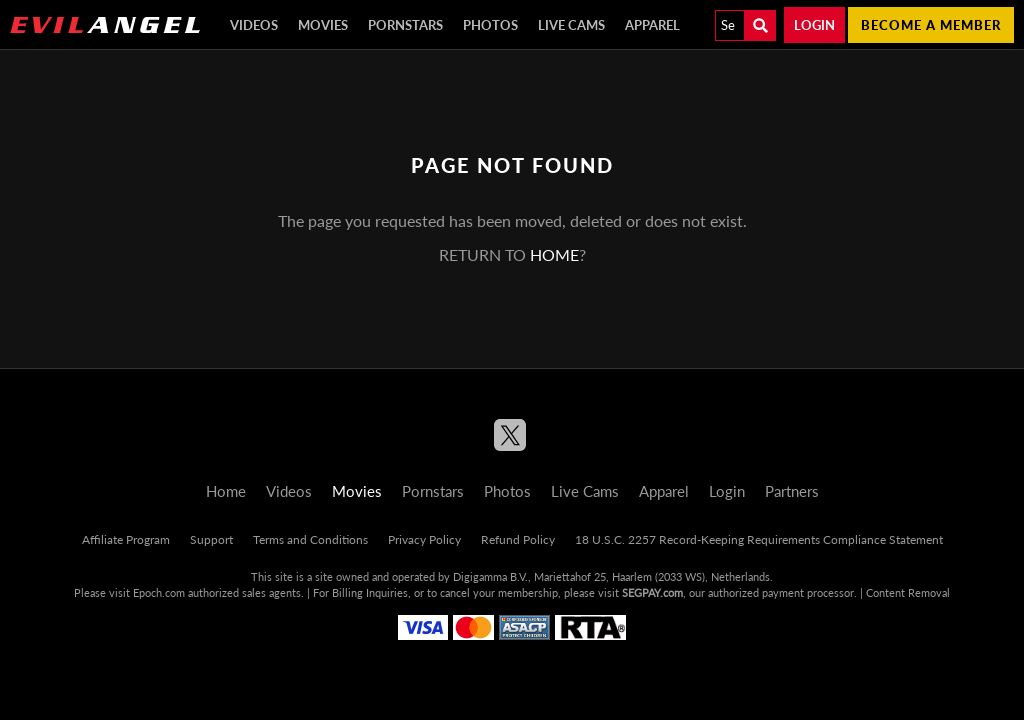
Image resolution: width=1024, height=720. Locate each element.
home (554, 254)
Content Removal (908, 592)
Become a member (931, 25)
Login (814, 25)
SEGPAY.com (652, 592)
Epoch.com (159, 592)
